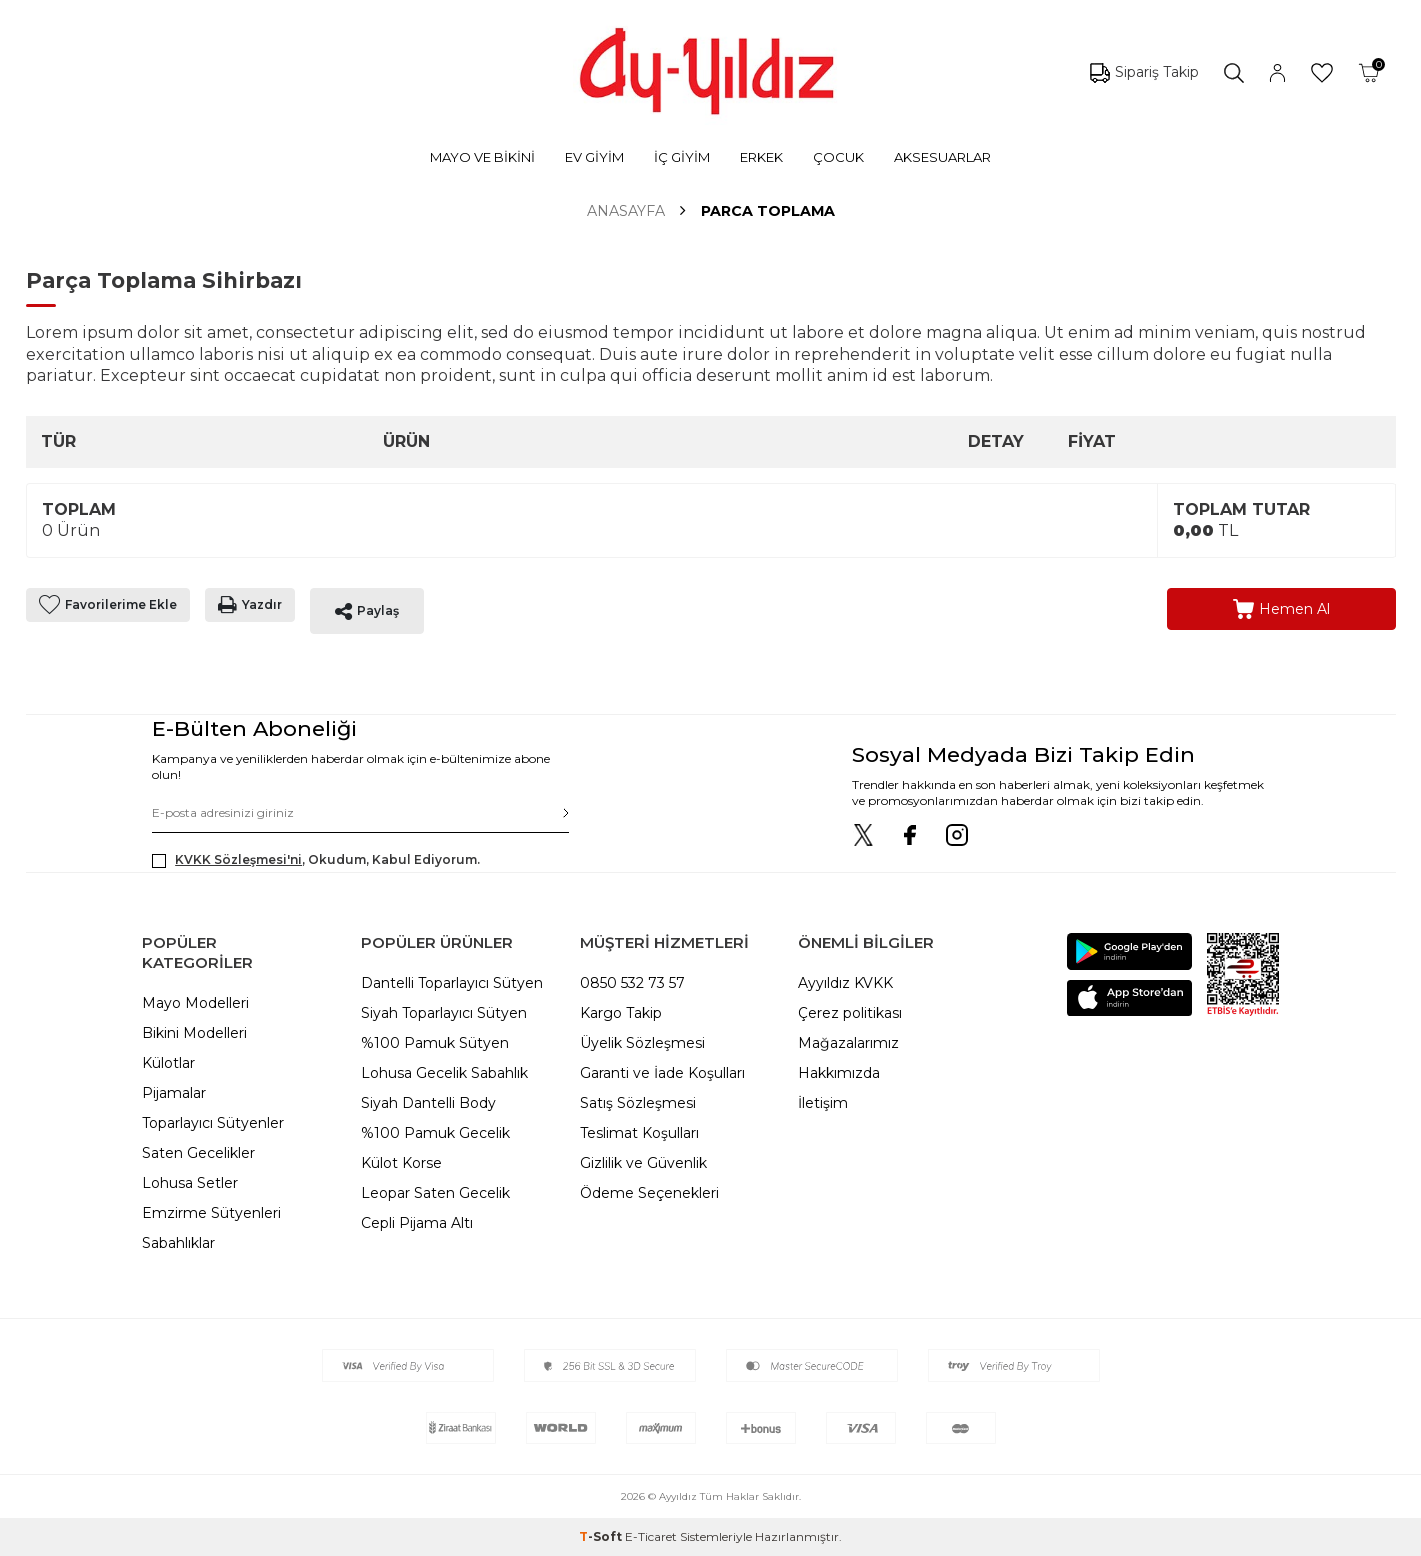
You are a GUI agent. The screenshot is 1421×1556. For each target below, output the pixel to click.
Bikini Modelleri (194, 1033)
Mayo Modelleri (195, 1003)
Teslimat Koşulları (639, 1133)
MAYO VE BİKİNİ (482, 157)
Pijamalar (174, 1093)
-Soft (602, 1536)
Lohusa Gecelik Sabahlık (444, 1073)
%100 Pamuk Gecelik (435, 1133)
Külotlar (168, 1063)
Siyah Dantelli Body (428, 1103)
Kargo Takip (621, 1013)
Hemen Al (1281, 609)
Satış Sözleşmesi (638, 1103)
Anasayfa (626, 211)
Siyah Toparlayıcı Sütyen (444, 1013)
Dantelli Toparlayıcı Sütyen (452, 983)
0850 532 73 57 (632, 983)
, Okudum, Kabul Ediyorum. (316, 860)
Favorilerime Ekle (108, 605)
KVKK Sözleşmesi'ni (238, 859)
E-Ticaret (651, 1536)
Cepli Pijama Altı (417, 1223)
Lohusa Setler (190, 1183)
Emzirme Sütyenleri (211, 1213)
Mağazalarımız (848, 1043)
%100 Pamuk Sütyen (435, 1043)
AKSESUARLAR (942, 157)
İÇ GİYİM (682, 157)
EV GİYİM (594, 157)
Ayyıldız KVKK (845, 983)
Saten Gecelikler (198, 1153)
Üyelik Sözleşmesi (642, 1043)
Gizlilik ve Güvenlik (643, 1163)
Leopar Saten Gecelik (435, 1193)
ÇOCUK (838, 157)
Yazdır (250, 605)
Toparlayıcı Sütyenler (213, 1123)
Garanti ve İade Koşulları (662, 1073)
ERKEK (761, 157)
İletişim (823, 1103)
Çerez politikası (850, 1013)
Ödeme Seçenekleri (649, 1193)
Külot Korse (401, 1163)
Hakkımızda (839, 1073)
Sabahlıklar (178, 1243)
